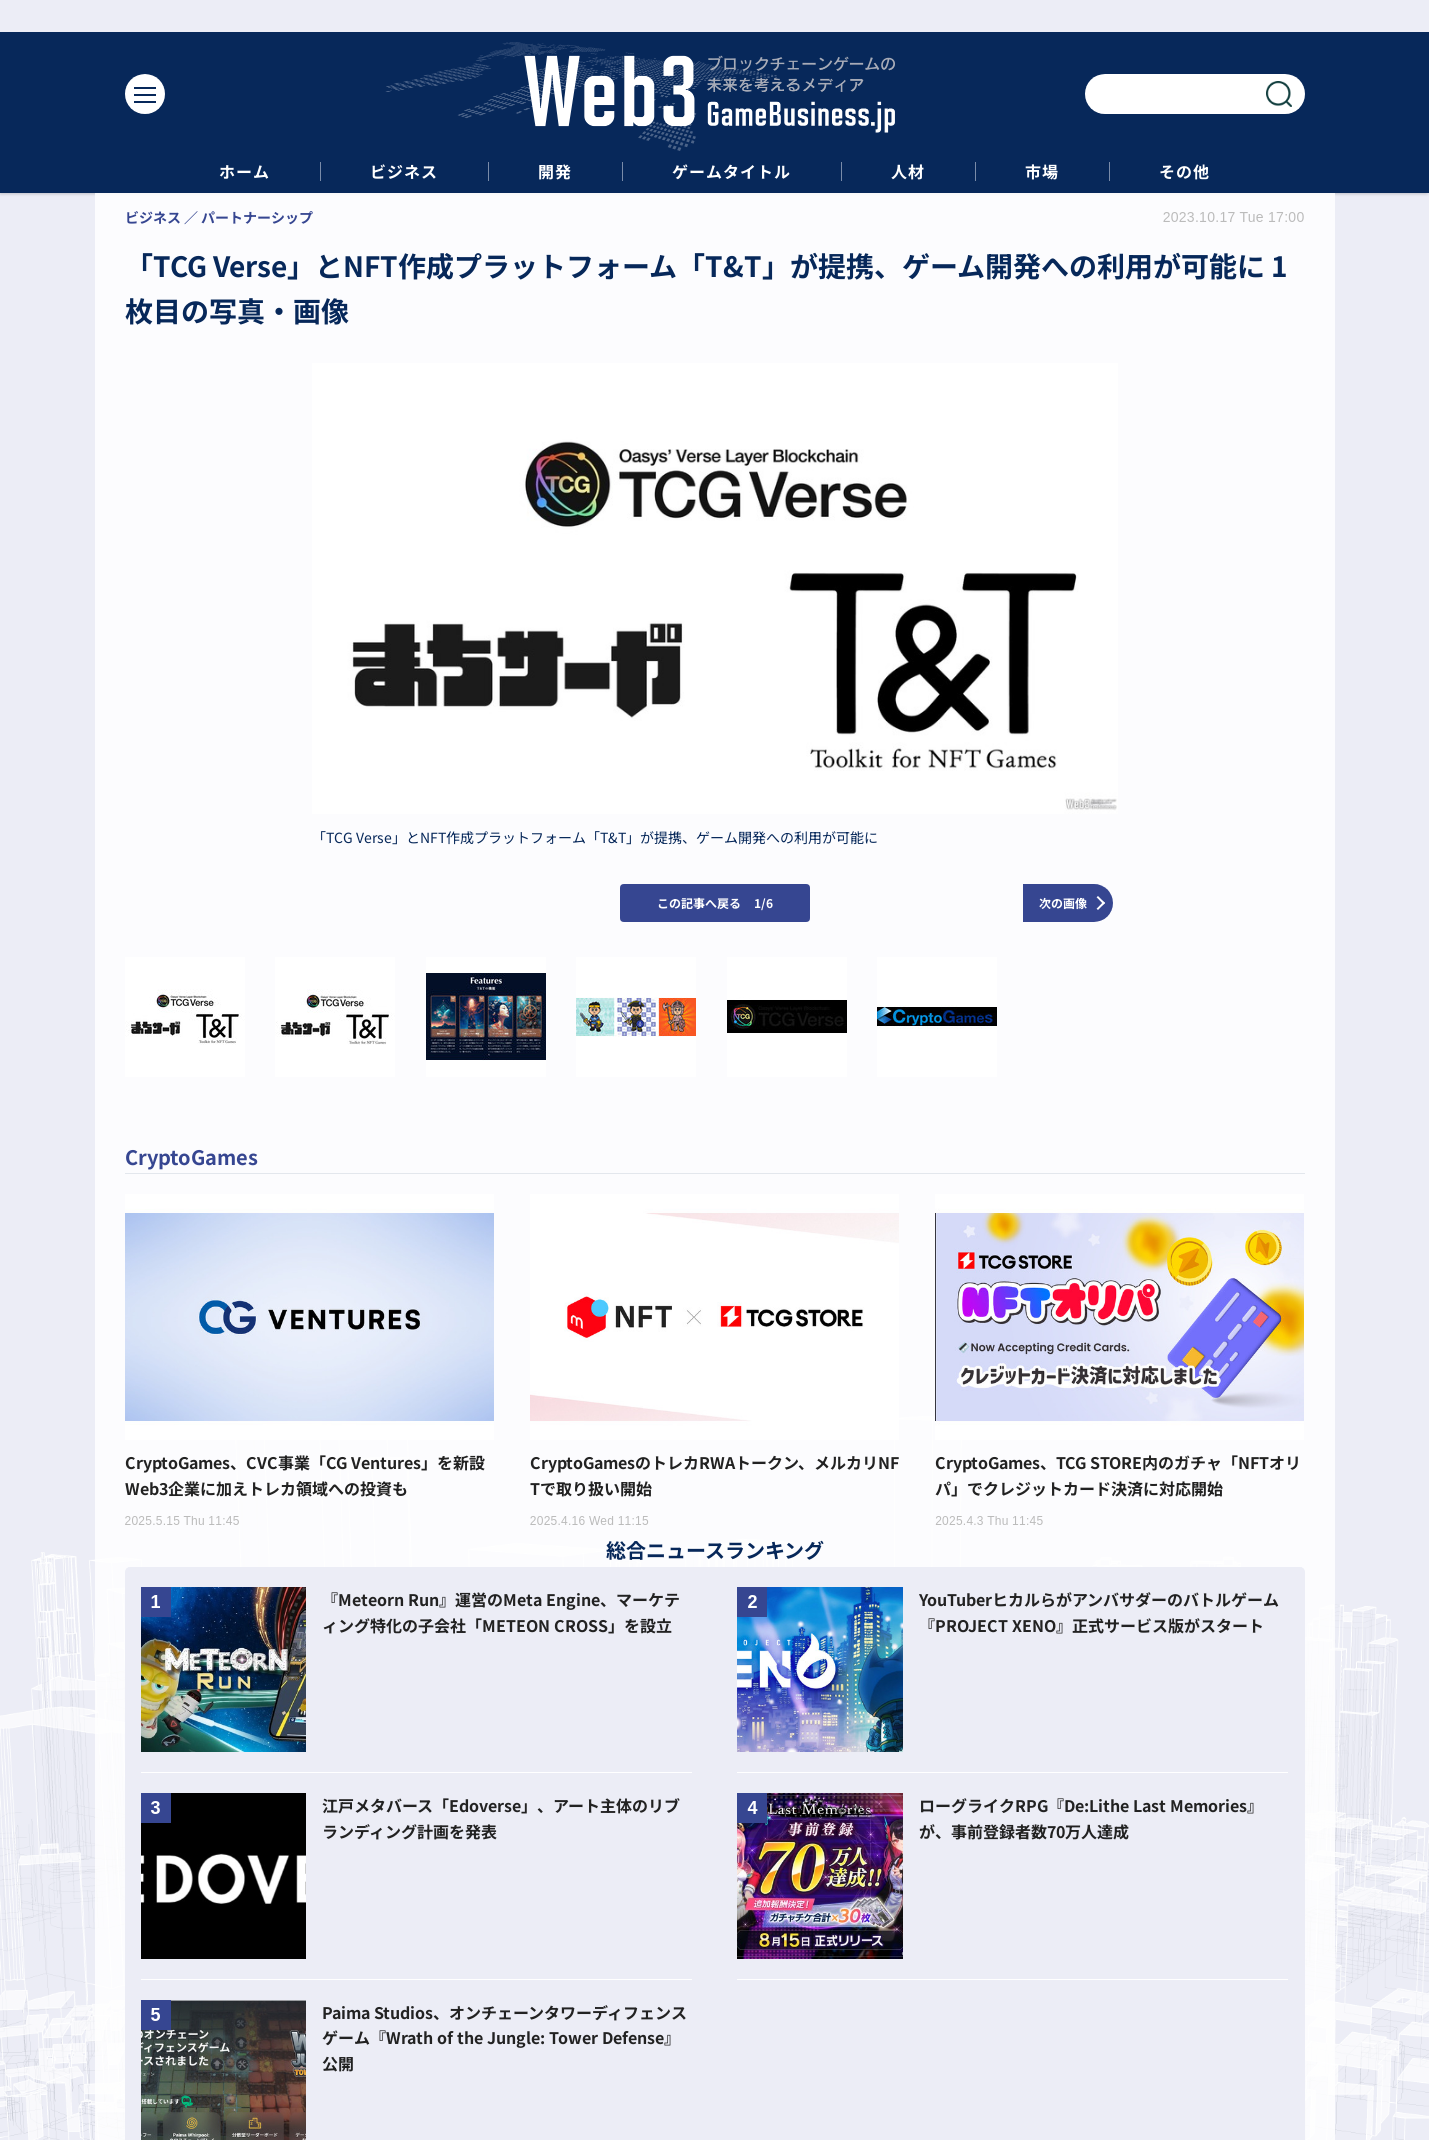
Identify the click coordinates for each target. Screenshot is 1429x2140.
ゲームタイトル (731, 171)
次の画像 (1063, 902)
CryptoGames (191, 1156)
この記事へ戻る (715, 902)
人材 (908, 171)
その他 (1184, 171)
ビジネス (404, 171)
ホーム (244, 171)
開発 (555, 171)
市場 (1042, 171)
